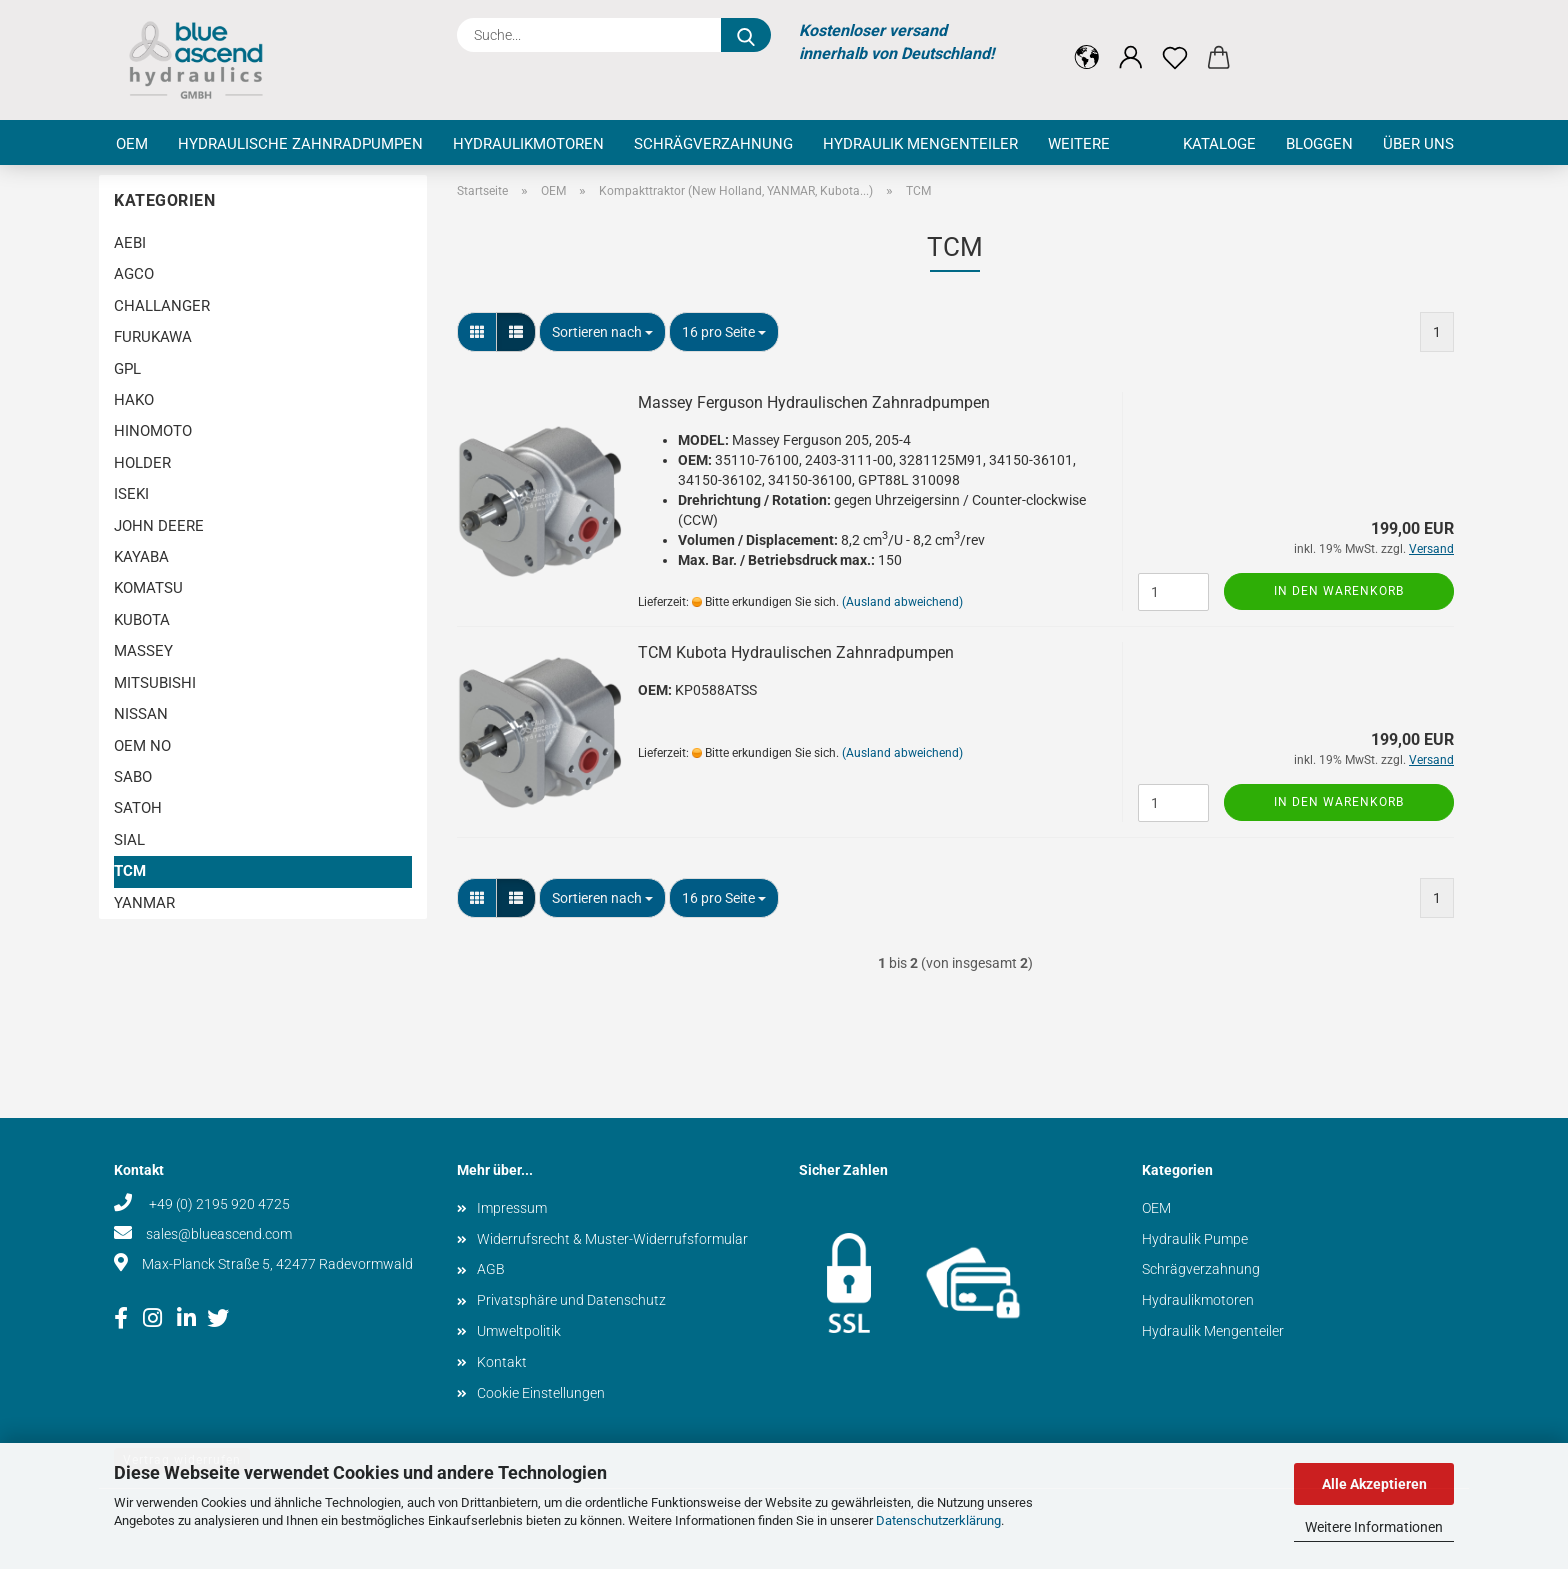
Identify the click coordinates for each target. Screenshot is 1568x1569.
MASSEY (143, 651)
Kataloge (1219, 144)
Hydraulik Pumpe (1195, 1239)
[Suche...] (746, 35)
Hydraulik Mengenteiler (920, 144)
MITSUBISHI (155, 683)
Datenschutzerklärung (938, 1520)
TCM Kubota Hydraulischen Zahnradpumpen (796, 652)
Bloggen (1319, 144)
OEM (132, 144)
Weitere (1079, 144)
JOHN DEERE (159, 526)
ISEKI (131, 494)
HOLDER (142, 463)
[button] (1087, 42)
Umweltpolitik (519, 1331)
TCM (130, 871)
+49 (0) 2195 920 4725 (218, 1204)
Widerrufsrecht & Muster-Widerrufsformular (612, 1239)
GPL (127, 369)
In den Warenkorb (1339, 591)
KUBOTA (142, 620)
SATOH (138, 808)
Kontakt (502, 1362)
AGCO (134, 274)
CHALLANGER (162, 306)
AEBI (130, 243)
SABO (133, 777)
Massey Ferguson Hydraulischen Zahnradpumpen (814, 402)
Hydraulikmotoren (528, 144)
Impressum (512, 1208)
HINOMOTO (153, 431)
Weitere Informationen (1374, 1527)
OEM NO (142, 746)
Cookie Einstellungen (541, 1393)
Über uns (1418, 144)
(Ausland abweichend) (902, 602)
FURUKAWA (153, 337)
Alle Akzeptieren (1374, 1484)
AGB (491, 1269)
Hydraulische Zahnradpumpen (300, 144)
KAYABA (141, 557)
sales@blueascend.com (219, 1234)
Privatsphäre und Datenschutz (571, 1300)
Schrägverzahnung (713, 144)
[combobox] (602, 332)
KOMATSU (148, 588)
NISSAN (141, 714)
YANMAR (144, 903)
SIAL (129, 840)
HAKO (134, 400)
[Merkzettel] (1175, 42)
